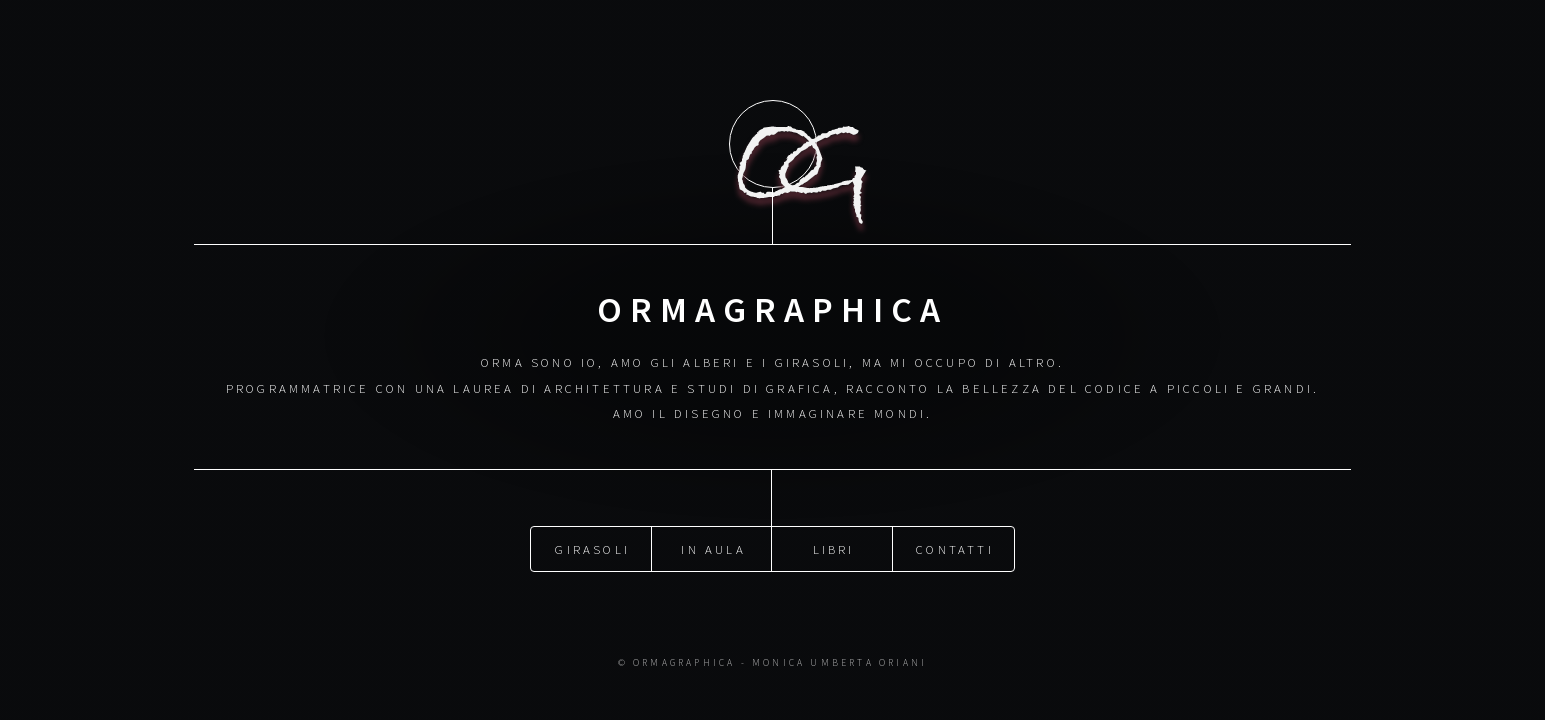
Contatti (955, 548)
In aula (713, 548)
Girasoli (592, 548)
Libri (834, 548)
